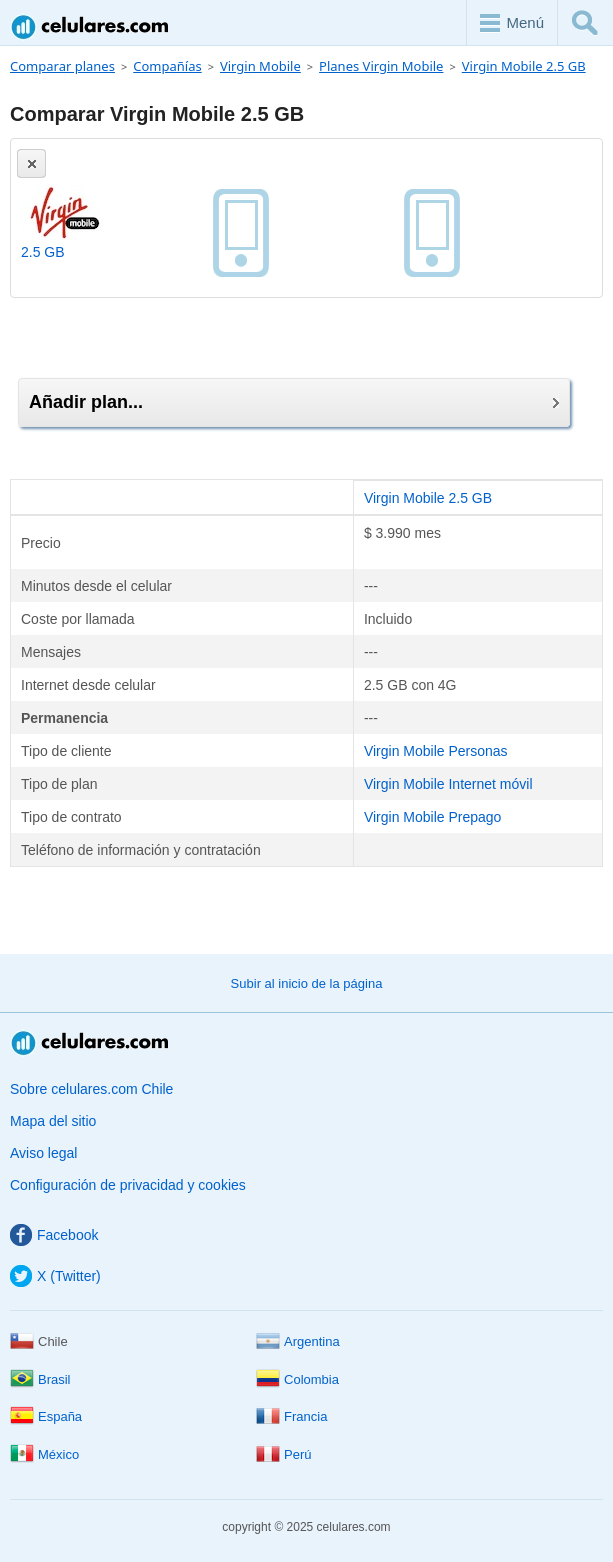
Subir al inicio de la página (307, 983)
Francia (291, 1416)
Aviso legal (43, 1153)
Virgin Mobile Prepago (433, 817)
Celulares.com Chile (91, 26)
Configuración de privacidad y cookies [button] (128, 1185)
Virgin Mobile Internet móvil (448, 784)
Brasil (40, 1379)
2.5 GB (43, 252)
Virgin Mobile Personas (436, 751)
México (44, 1454)
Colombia (297, 1379)
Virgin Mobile (260, 66)
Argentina (298, 1341)
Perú (283, 1454)
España (46, 1416)
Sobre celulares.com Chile (91, 1089)
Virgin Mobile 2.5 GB (524, 66)
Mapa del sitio (53, 1121)
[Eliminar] (31, 163)
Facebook (54, 1235)
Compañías (167, 66)
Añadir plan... (294, 402)
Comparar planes (62, 66)
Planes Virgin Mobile (381, 66)
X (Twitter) (55, 1276)
